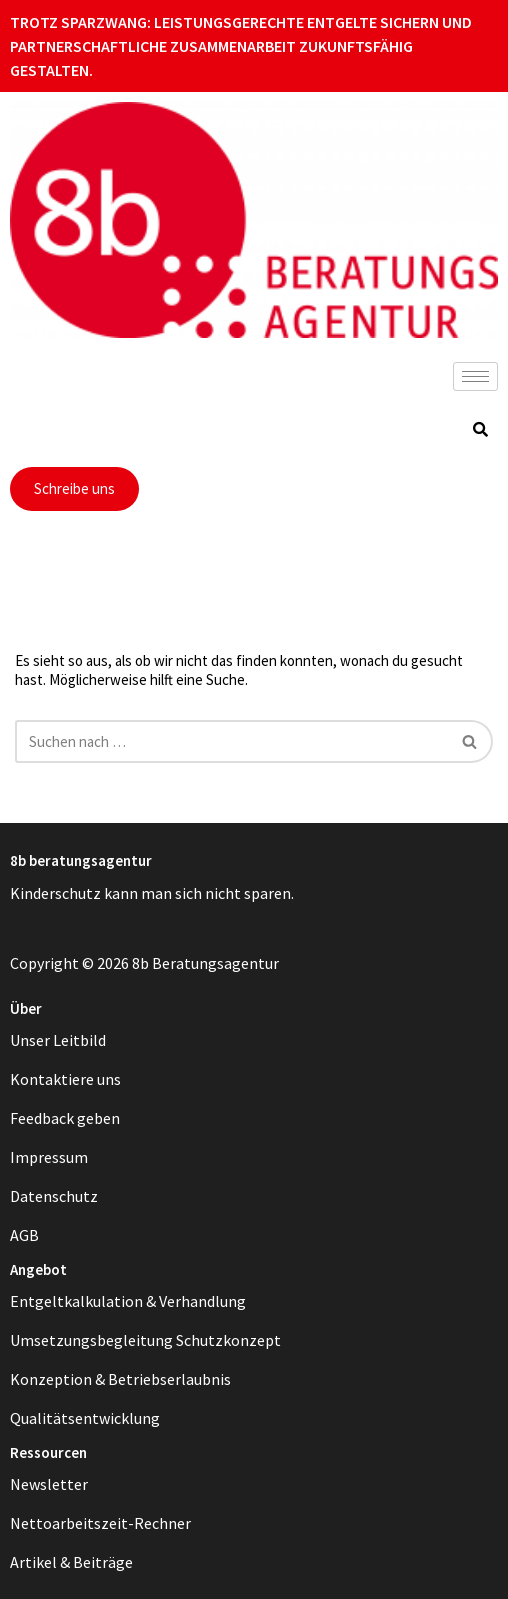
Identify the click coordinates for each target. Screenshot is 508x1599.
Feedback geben (65, 1118)
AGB (24, 1235)
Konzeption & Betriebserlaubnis (120, 1379)
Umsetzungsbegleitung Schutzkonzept (145, 1340)
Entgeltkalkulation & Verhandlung (128, 1301)
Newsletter (49, 1484)
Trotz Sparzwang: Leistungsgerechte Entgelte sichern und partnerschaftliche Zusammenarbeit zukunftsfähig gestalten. (241, 46)
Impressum (49, 1157)
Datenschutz (54, 1196)
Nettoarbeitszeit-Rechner (100, 1523)
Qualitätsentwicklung (85, 1418)
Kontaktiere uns (65, 1079)
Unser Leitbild (58, 1040)
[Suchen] (231, 741)
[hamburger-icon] (475, 376)
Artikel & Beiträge (71, 1562)
